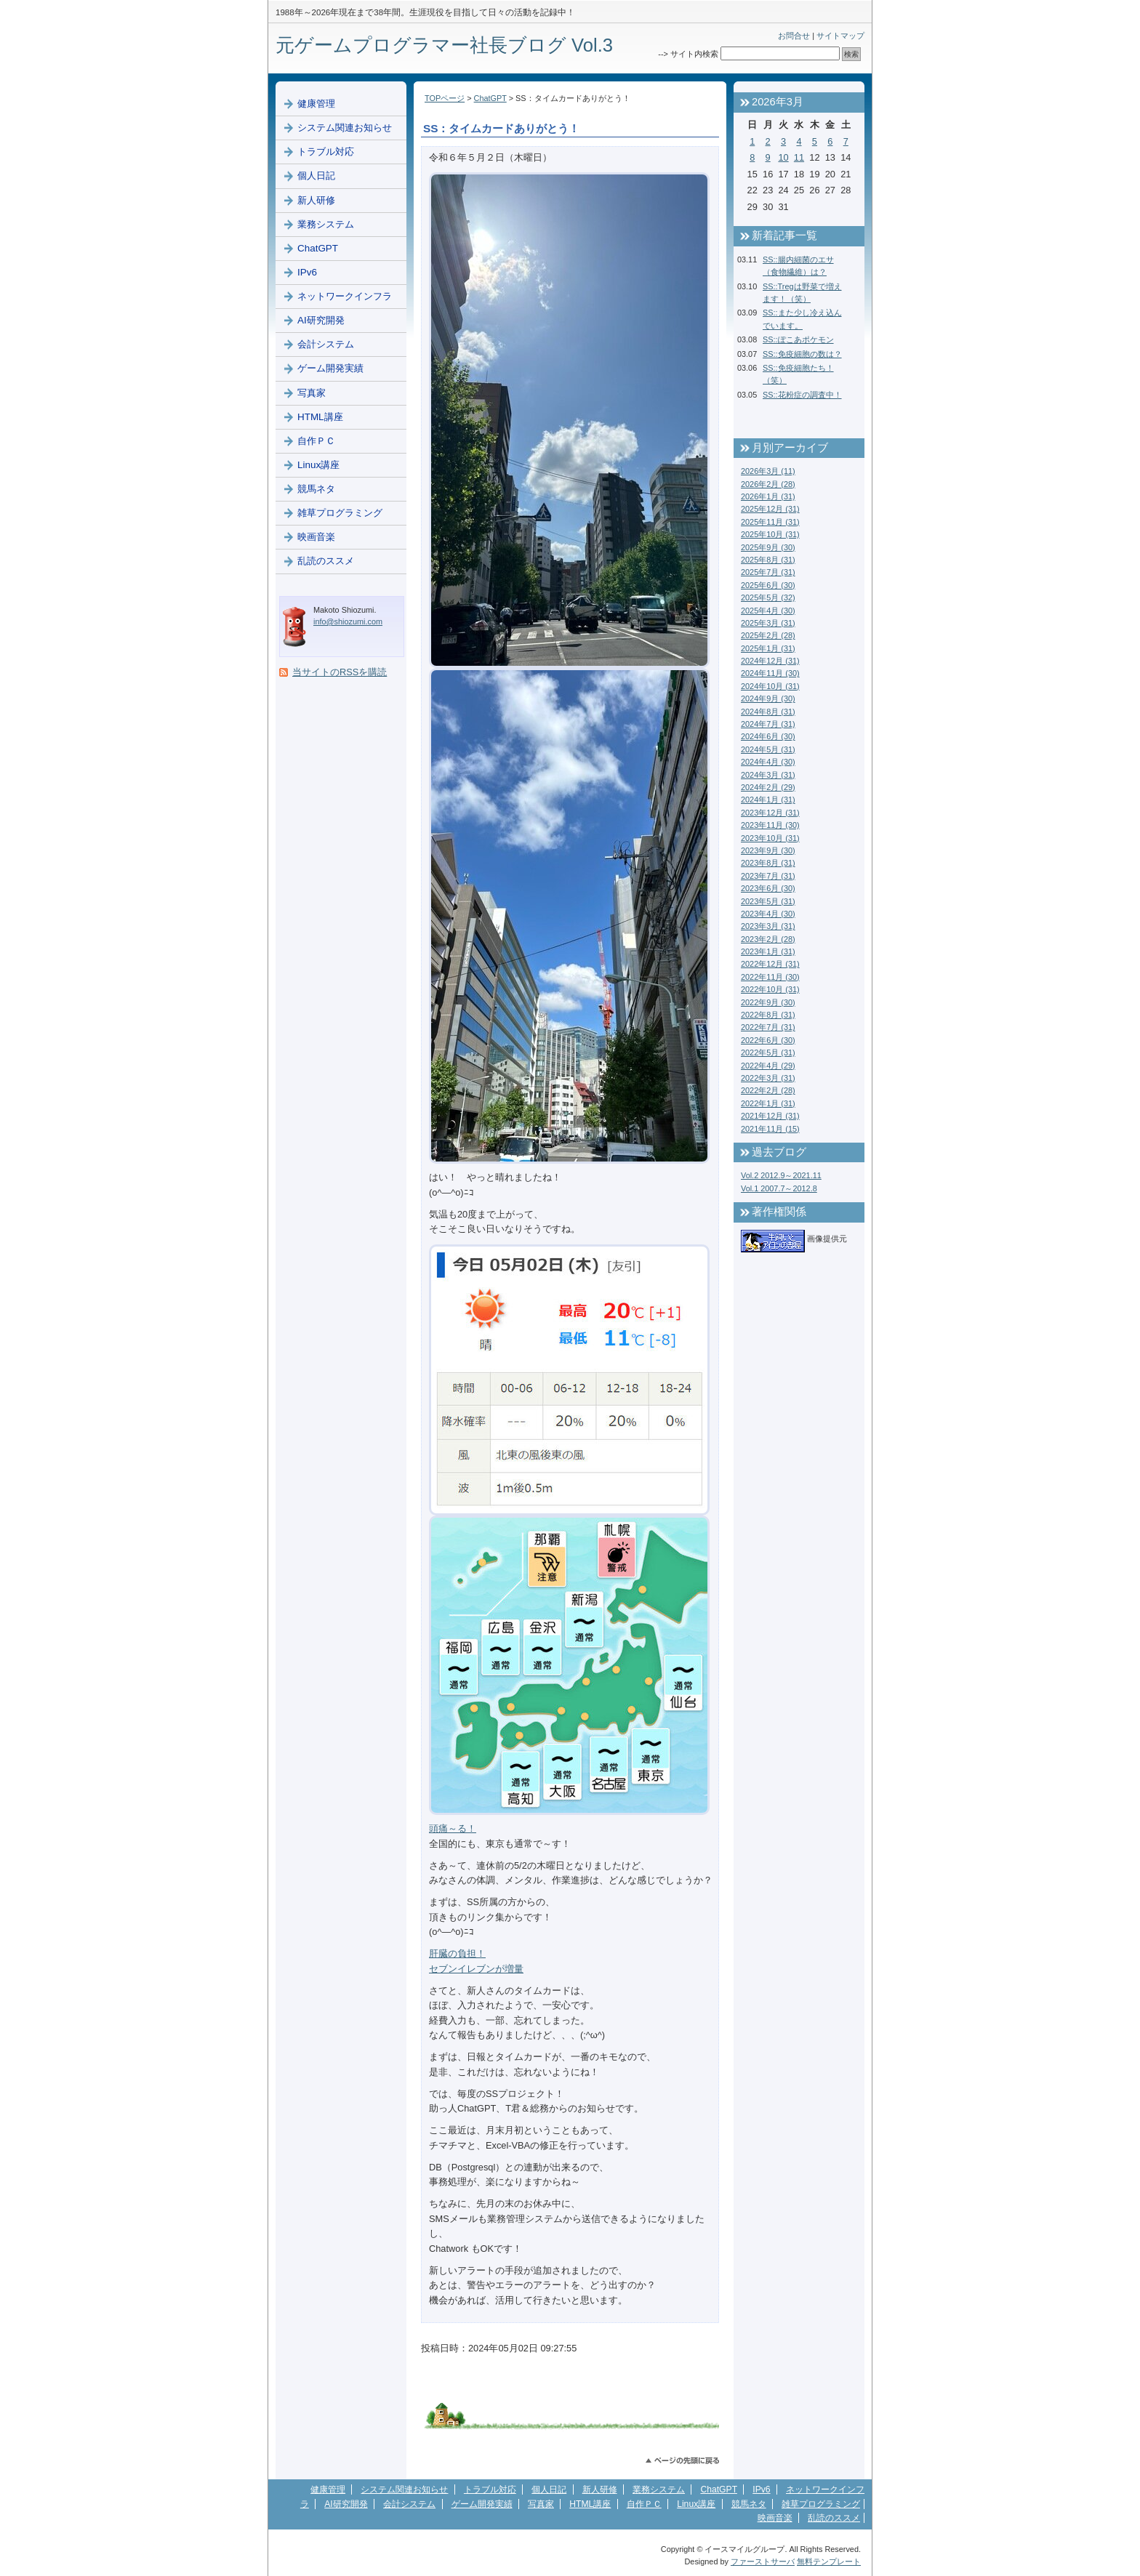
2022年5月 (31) (768, 1052)
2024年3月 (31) (768, 774)
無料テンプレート (829, 2561)
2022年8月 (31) (768, 1014)
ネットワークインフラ (344, 296)
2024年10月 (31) (770, 686)
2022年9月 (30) (768, 1002)
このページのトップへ (682, 2461)
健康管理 (316, 103)
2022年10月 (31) (770, 989)
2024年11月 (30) (770, 673)
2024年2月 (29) (768, 787)
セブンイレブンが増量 (476, 1968)
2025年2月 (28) (768, 635)
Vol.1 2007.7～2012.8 (779, 1188)
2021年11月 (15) (770, 1128)
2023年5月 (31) (768, 901)
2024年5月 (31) (768, 749)
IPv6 (307, 272)
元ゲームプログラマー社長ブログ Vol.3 (444, 45)
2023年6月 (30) (768, 888)
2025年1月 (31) (768, 648)
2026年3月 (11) (768, 471)
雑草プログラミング (339, 512)
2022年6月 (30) (768, 1040)
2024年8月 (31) (768, 711)
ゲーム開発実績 (330, 368)
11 (799, 157)
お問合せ (794, 35)
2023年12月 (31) (770, 812)
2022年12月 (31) (770, 963)
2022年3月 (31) (768, 1078)
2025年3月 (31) (768, 623)
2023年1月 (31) (768, 951)
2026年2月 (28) (768, 484)
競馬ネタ (316, 488)
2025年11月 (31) (770, 522)
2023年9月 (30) (768, 850)
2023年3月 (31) (768, 926)
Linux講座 (318, 464)
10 (783, 157)
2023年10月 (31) (770, 838)
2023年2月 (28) (768, 939)
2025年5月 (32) (768, 597)
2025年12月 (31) (770, 508)
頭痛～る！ (452, 1828)
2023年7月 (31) (768, 876)
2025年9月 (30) (768, 547)
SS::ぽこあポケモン (798, 339)
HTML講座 (320, 416)
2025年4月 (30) (768, 610)
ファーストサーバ (763, 2561)
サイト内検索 (694, 53)
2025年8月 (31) (768, 559)
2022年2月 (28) (768, 1090)
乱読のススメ (325, 560)
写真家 (311, 392)
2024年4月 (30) (768, 761)
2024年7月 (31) (768, 724)
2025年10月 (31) (770, 534)
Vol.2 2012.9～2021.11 (781, 1175)
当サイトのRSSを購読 (339, 672)
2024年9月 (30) (768, 698)
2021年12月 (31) (770, 1115)
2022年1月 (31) (768, 1103)
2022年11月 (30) (770, 977)
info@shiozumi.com (347, 621)
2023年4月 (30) (768, 913)
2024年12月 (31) (770, 660)
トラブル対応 (325, 151)
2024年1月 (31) (768, 799)
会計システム (325, 344)
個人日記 (316, 175)
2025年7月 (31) (768, 572)
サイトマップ (840, 35)
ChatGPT (490, 98)
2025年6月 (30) (768, 585)
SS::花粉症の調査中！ (802, 394)
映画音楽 (316, 536)
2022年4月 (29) (768, 1065)
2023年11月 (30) (770, 825)
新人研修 (316, 200)
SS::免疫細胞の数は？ (802, 354)
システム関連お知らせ (344, 127)
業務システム (325, 224)
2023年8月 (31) (768, 862)
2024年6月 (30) (768, 736)
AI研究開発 (321, 320)
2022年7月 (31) (768, 1027)
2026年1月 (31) (768, 496)
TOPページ (445, 98)
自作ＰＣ (316, 440)
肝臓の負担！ (457, 1953)
